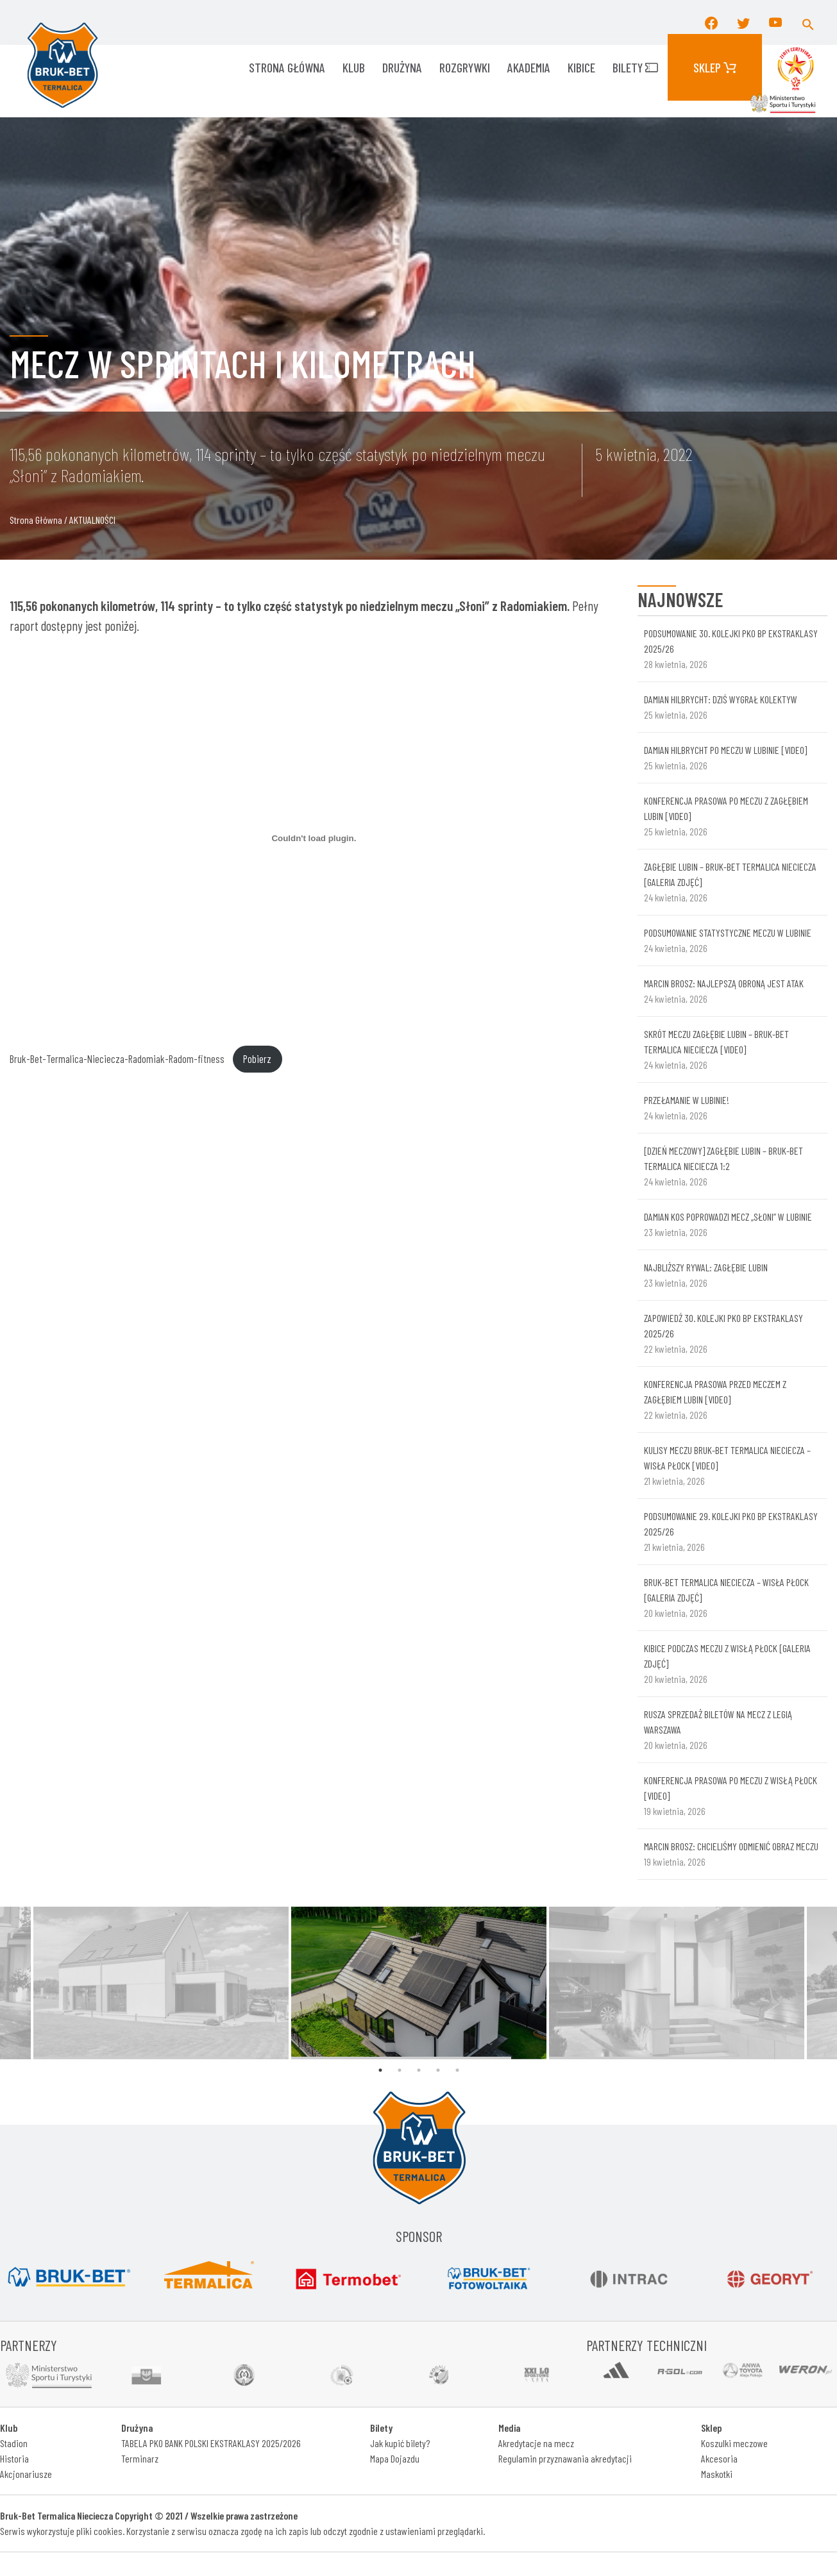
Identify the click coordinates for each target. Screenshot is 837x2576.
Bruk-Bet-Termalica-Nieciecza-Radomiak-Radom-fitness (117, 1058)
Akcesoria (719, 2458)
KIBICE (581, 67)
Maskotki (716, 2474)
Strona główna (287, 67)
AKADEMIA (528, 67)
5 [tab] (457, 2070)
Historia (14, 2458)
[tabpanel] (419, 1983)
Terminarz (139, 2458)
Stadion (14, 2443)
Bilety (635, 67)
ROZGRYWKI (464, 67)
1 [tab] (380, 2070)
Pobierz (257, 1058)
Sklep (714, 67)
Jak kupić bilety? (400, 2443)
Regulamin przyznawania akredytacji (565, 2458)
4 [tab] (438, 2070)
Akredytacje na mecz (536, 2443)
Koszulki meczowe (734, 2443)
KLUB (353, 67)
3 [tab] (418, 2070)
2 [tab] (399, 2070)
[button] (808, 22)
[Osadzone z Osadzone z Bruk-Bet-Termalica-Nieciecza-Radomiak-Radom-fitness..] (314, 838)
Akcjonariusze (26, 2474)
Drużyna (402, 67)
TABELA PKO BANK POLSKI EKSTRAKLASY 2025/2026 (211, 2443)
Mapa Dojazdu (394, 2458)
